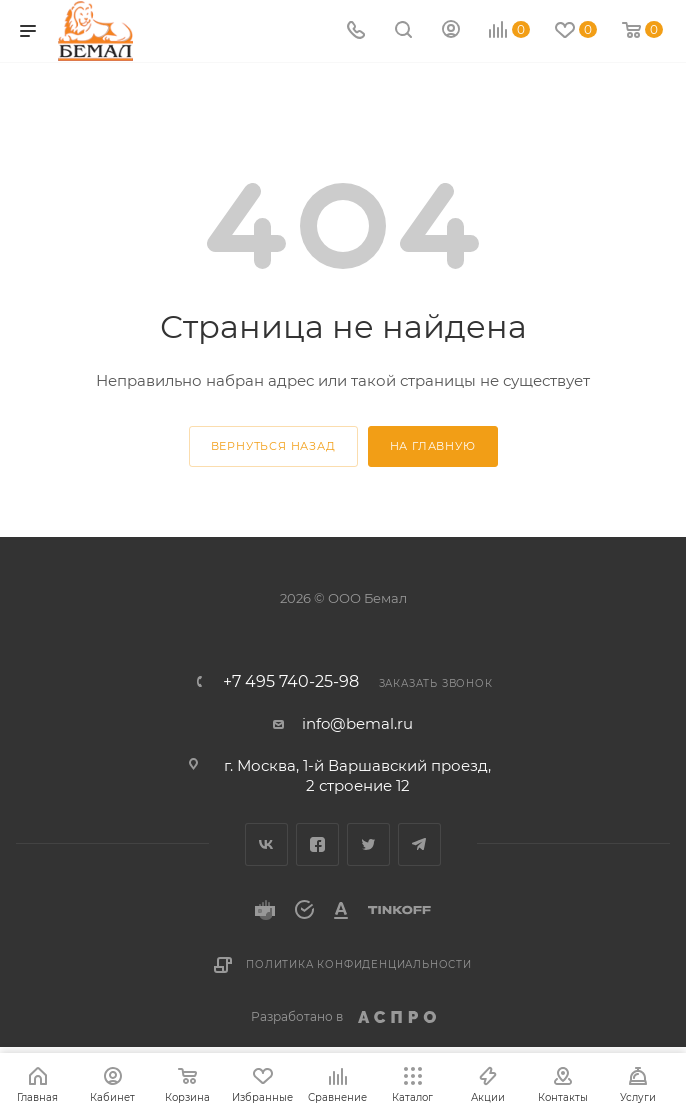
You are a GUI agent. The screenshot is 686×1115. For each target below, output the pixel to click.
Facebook (317, 844)
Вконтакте (266, 844)
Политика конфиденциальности (359, 964)
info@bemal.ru (357, 723)
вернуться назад (273, 446)
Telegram (419, 844)
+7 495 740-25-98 (291, 682)
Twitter (368, 844)
